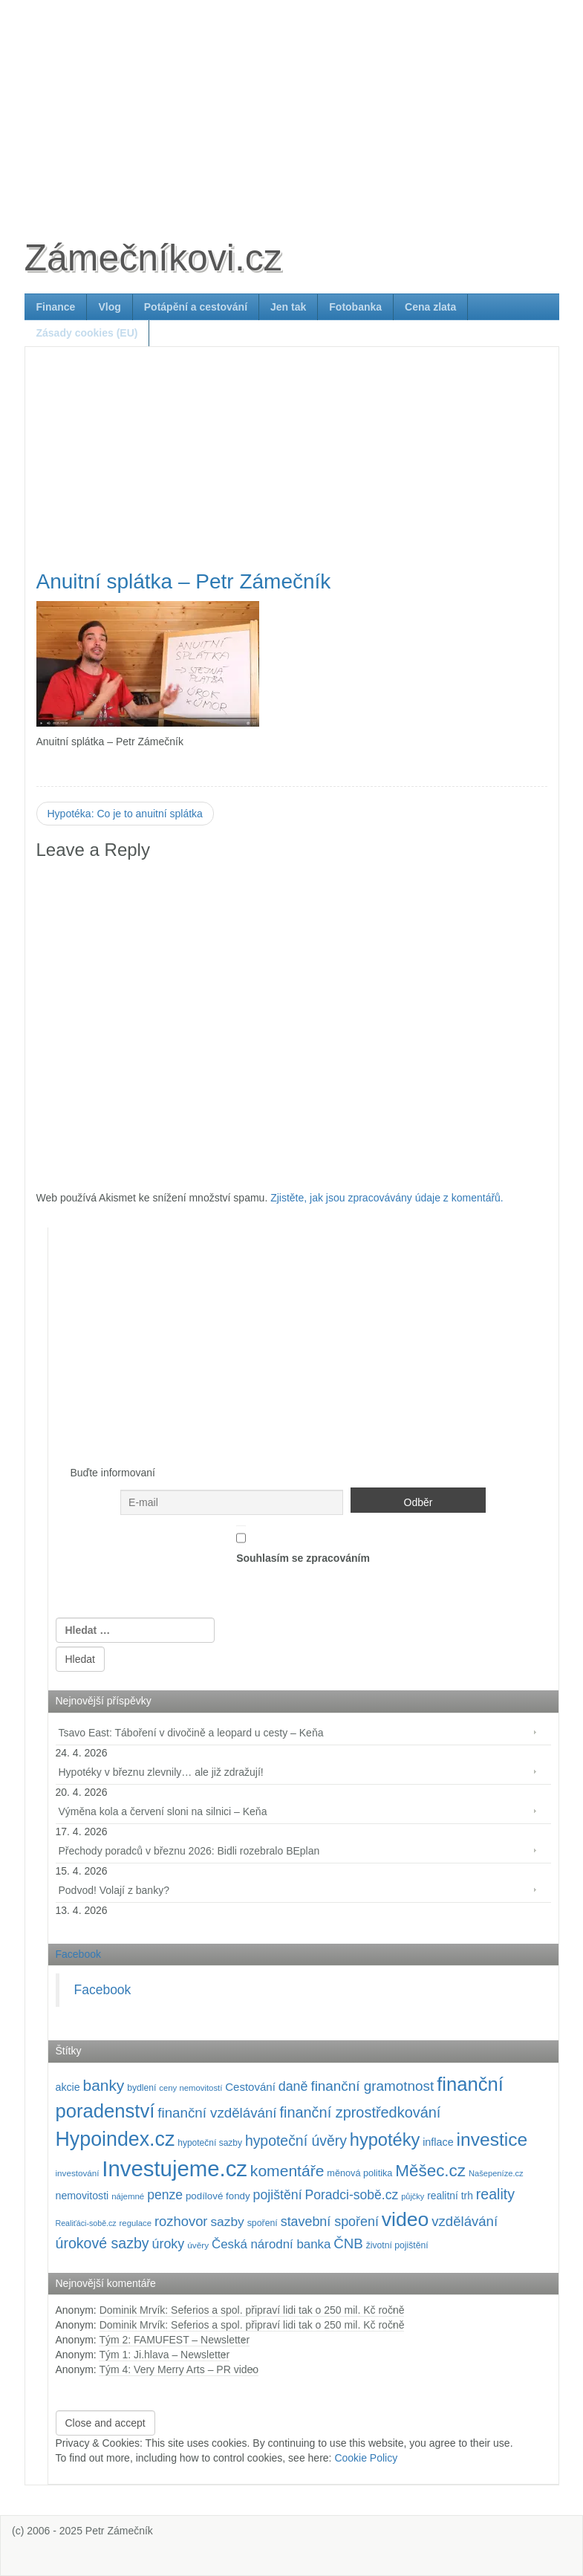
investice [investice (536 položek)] (492, 2139)
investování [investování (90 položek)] (78, 2173)
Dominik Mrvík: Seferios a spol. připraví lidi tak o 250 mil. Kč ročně (252, 2310)
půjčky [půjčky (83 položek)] (412, 2196)
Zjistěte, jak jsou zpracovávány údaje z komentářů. (387, 1198)
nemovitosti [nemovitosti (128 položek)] (82, 2196)
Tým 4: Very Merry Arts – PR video (178, 2369)
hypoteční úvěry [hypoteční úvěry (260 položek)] (296, 2140)
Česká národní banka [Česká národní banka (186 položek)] (271, 2244)
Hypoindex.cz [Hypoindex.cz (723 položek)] (115, 2139)
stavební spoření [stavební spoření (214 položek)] (330, 2221)
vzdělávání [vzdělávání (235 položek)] (464, 2221)
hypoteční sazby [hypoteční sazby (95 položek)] (209, 2143)
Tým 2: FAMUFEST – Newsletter (174, 2340)
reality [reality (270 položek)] (495, 2194)
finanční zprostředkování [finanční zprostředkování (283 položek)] (359, 2112)
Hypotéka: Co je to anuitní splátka (125, 814)
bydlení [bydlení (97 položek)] (141, 2088)
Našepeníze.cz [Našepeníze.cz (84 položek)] (496, 2173)
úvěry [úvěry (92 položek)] (198, 2245)
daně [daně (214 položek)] (293, 2086)
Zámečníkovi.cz (153, 258)
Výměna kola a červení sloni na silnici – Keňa (163, 1811)
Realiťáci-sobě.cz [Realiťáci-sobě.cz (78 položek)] (86, 2223)
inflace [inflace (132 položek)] (438, 2142)
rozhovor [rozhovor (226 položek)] (181, 2221)
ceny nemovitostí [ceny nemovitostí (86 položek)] (190, 2087)
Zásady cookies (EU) (87, 333)
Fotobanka (355, 307)
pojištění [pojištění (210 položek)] (277, 2194)
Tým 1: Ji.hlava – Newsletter (164, 2355)
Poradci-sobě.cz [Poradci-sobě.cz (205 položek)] (351, 2194)
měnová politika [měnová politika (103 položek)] (359, 2173)
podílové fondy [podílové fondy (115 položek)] (218, 2196)
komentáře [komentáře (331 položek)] (287, 2170)
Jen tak (288, 307)
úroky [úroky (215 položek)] (168, 2243)
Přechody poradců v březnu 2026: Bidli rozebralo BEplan (189, 1851)
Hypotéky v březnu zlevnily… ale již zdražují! (161, 1772)
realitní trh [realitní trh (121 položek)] (450, 2196)
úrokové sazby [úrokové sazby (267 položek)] (102, 2243)
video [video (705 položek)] (405, 2219)
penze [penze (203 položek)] (165, 2194)
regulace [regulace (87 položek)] (136, 2223)
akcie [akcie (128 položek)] (68, 2087)
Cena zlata (430, 307)
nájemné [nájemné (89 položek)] (127, 2196)
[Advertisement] (292, 104)
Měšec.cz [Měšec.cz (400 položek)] (430, 2170)
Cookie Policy (365, 2458)
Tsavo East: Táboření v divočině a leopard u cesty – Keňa (191, 1733)
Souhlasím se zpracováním (303, 1544)
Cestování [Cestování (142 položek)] (250, 2086)
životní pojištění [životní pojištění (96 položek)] (397, 2245)
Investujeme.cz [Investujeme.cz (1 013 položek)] (174, 2168)
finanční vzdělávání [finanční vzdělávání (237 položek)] (216, 2113)
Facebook (78, 1954)
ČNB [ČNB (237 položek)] (348, 2243)
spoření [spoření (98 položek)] (262, 2223)
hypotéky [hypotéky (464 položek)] (385, 2140)
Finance (56, 307)
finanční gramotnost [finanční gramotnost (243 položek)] (372, 2086)
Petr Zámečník (119, 2531)
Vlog (109, 307)
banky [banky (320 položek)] (104, 2085)
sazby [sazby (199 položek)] (227, 2221)
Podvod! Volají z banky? (114, 1890)
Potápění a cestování (195, 307)
